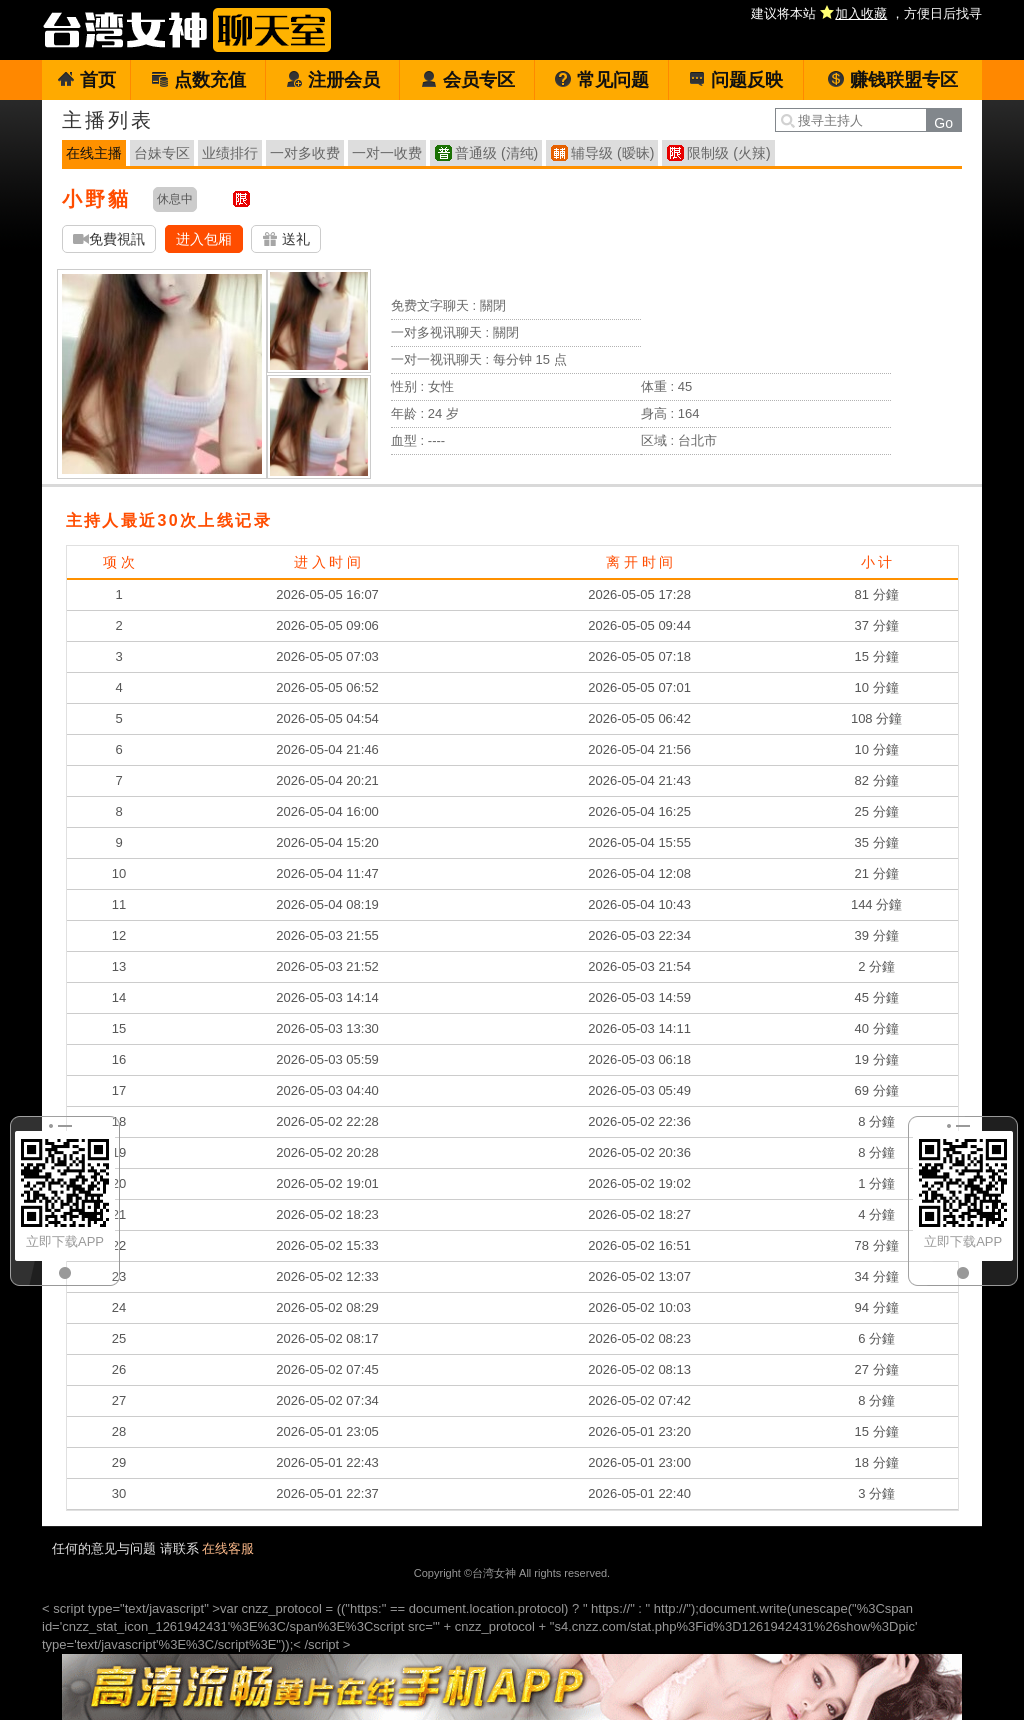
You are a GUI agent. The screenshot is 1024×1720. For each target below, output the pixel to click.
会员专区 (467, 80)
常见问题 (601, 80)
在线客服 (228, 1548)
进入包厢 (204, 239)
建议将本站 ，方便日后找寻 (866, 13)
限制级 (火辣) (728, 153)
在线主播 (94, 153)
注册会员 (332, 80)
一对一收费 (387, 153)
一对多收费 (305, 153)
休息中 (175, 199)
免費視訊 (109, 239)
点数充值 (198, 80)
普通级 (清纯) (496, 153)
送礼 (286, 239)
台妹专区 (162, 153)
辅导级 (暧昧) (612, 153)
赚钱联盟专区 (892, 80)
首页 (86, 80)
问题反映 (735, 80)
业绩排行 (230, 153)
